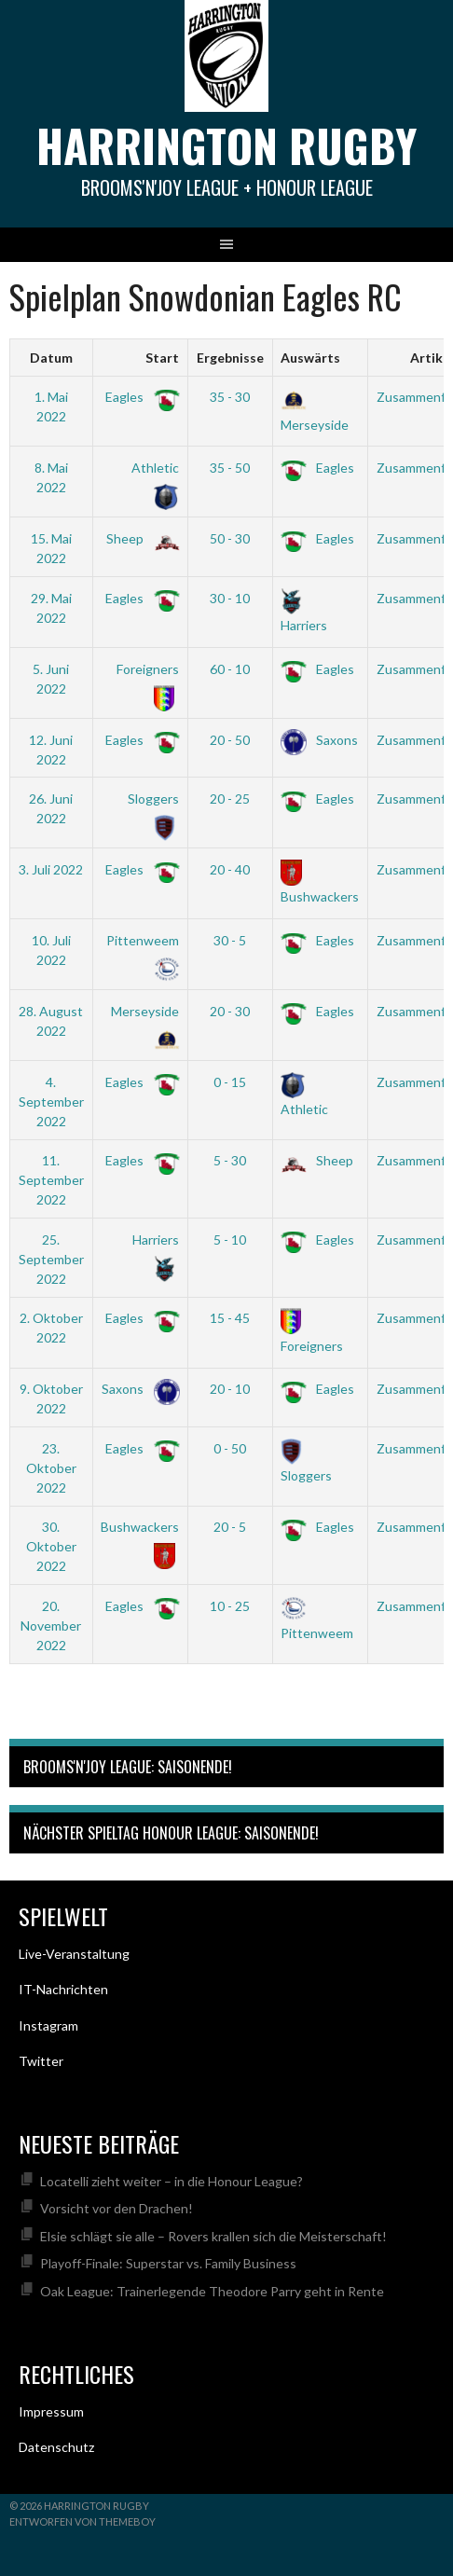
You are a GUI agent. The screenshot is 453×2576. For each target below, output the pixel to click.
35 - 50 (230, 467)
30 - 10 (230, 598)
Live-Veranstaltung (74, 1954)
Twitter (41, 2061)
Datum (51, 357)
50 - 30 (230, 538)
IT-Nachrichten (63, 1989)
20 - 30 (230, 1011)
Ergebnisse (230, 357)
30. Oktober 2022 (51, 1546)
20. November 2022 (51, 1625)
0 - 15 (229, 1082)
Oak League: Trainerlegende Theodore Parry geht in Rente (212, 2291)
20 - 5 (229, 1527)
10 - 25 (230, 1606)
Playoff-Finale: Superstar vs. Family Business (168, 2263)
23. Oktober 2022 (51, 1467)
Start (162, 357)
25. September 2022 (51, 1259)
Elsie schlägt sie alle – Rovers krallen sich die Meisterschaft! (213, 2236)
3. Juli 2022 (51, 869)
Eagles (138, 397)
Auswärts (310, 357)
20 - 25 (230, 798)
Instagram (48, 2025)
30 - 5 (229, 940)
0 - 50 (229, 1448)
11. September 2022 (51, 1179)
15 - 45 (230, 1318)
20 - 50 (230, 740)
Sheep (139, 538)
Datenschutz (56, 2447)
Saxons (319, 740)
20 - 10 (230, 1389)
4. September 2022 (51, 1101)
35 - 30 (230, 397)
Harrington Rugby (226, 145)
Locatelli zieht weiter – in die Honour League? (171, 2181)
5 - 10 (229, 1239)
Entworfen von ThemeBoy (82, 2521)
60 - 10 (230, 669)
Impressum (51, 2411)
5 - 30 (229, 1160)
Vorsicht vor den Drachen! (116, 2208)
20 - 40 (230, 869)
